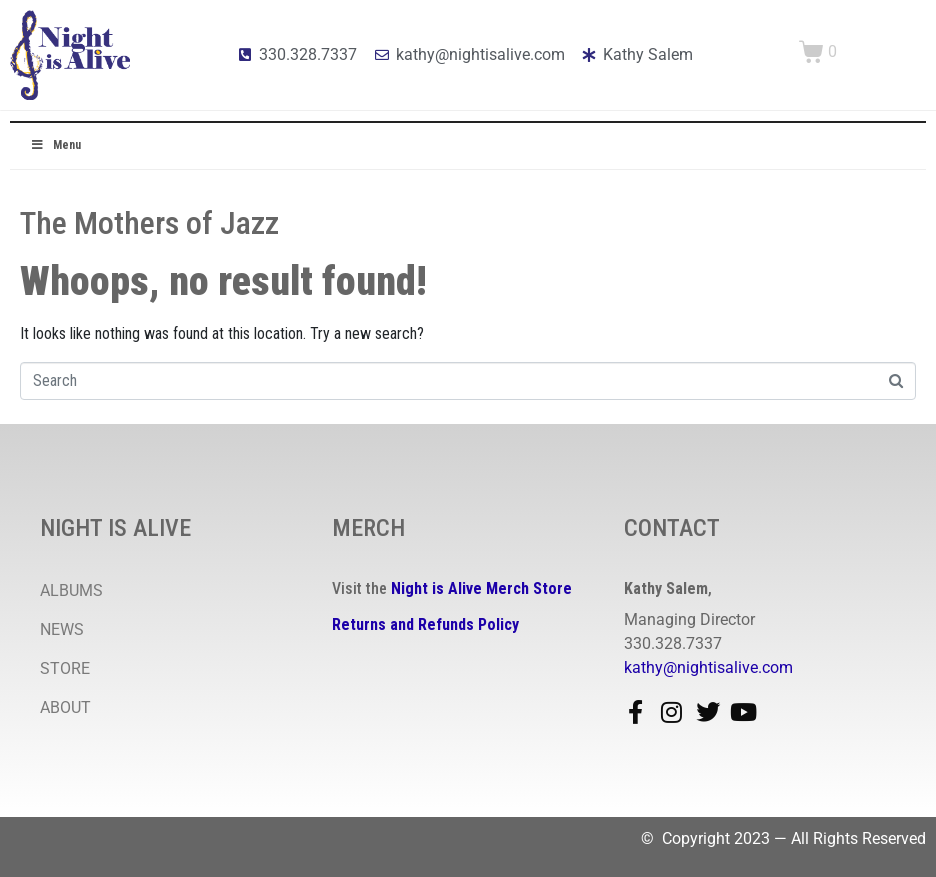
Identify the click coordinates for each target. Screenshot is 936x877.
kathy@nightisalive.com (708, 667)
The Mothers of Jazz (149, 223)
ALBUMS (71, 590)
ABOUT (65, 707)
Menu (55, 145)
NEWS (62, 629)
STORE (65, 668)
